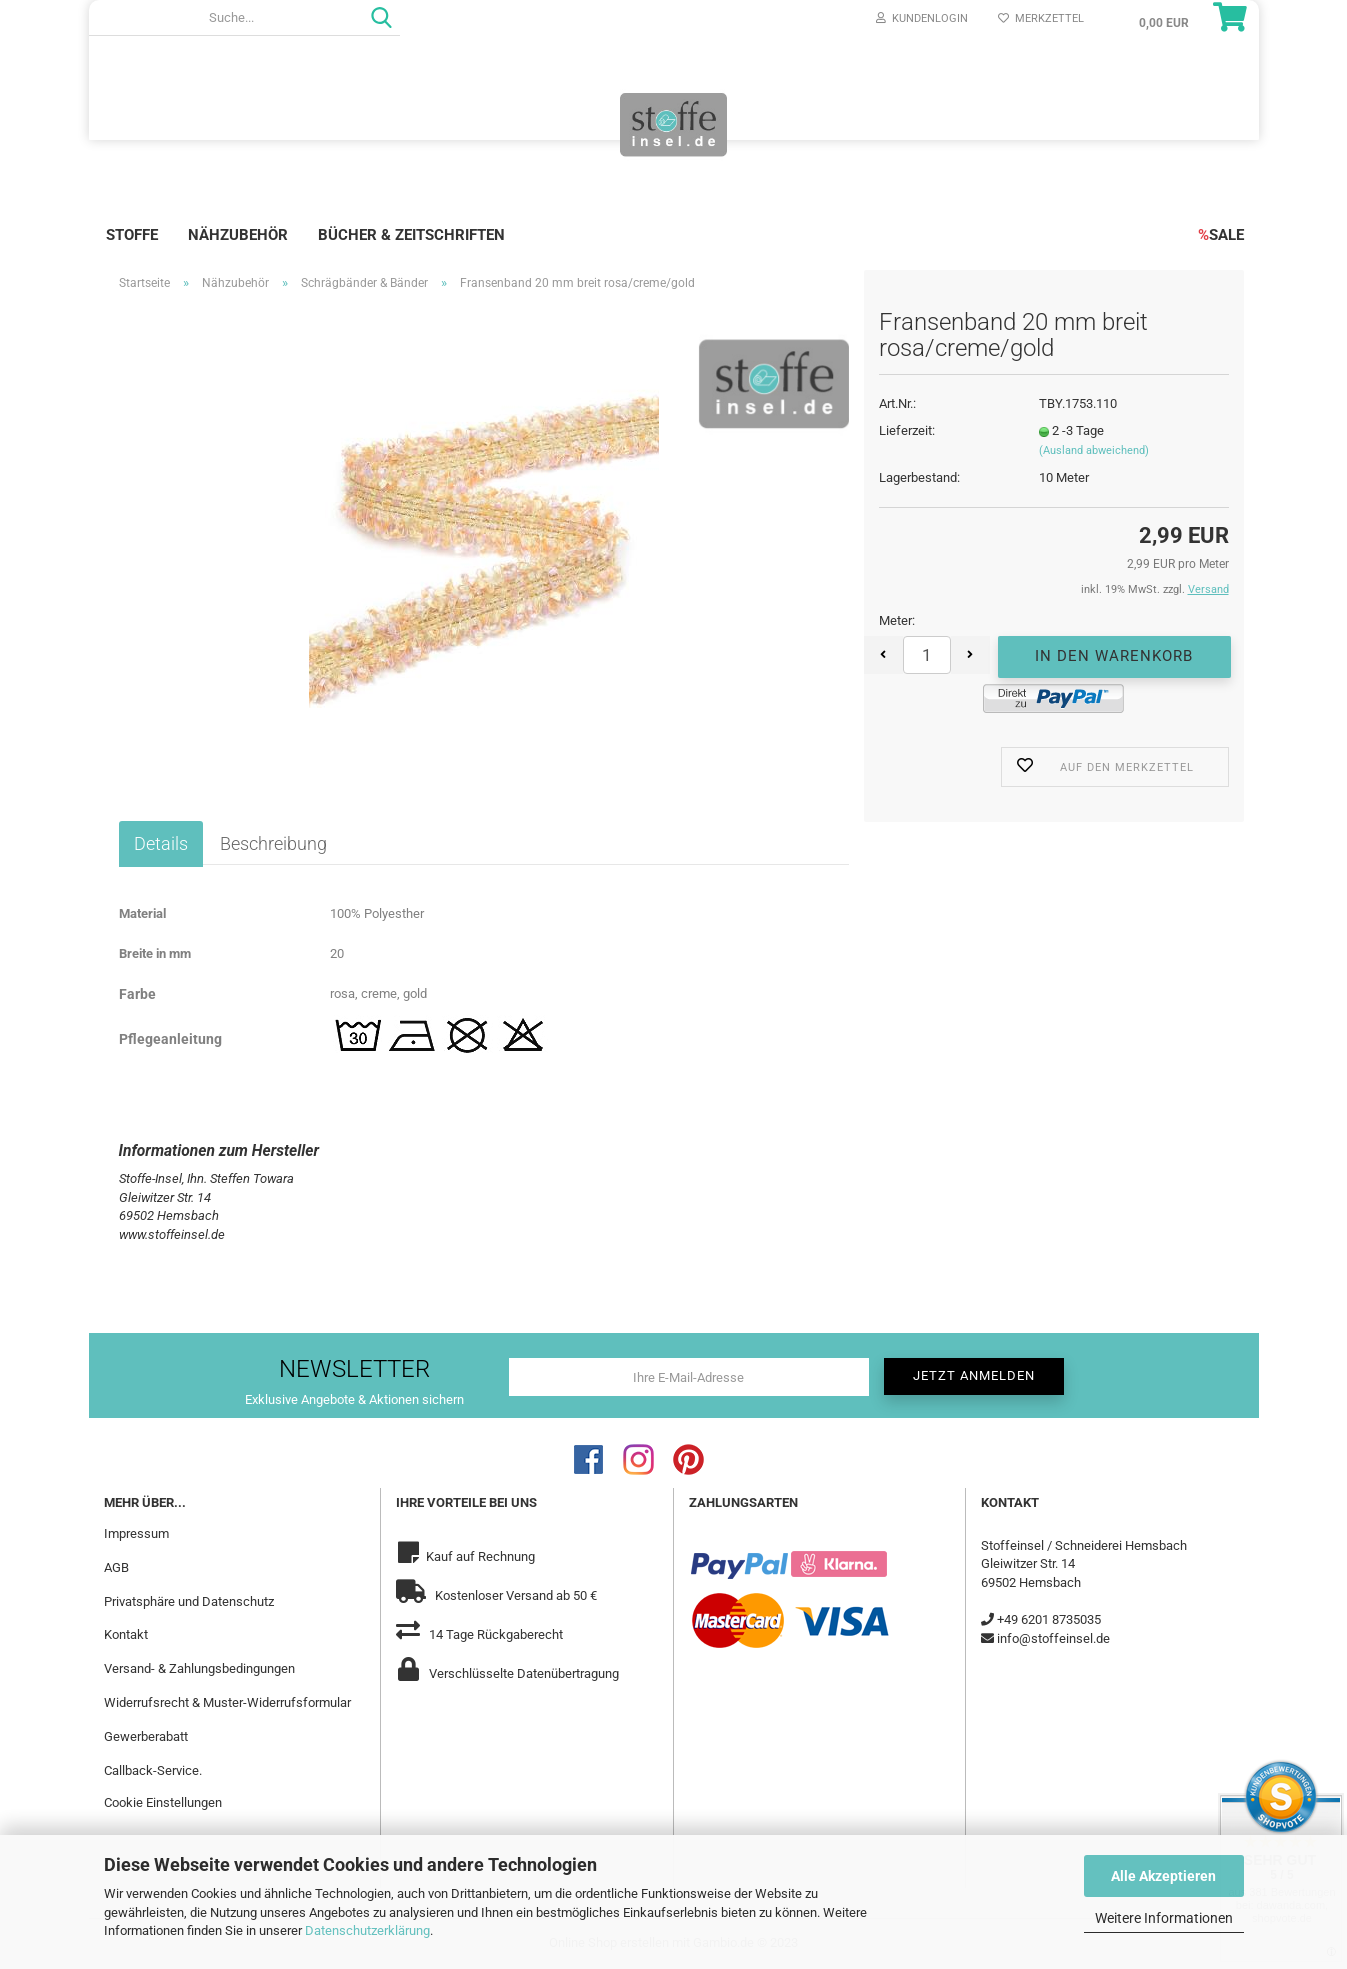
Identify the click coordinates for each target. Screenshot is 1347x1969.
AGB (116, 1567)
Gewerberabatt (146, 1736)
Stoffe (132, 235)
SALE (1221, 235)
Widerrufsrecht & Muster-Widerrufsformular (227, 1702)
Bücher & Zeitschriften (411, 235)
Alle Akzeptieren (1163, 1876)
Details (161, 843)
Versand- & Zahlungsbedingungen (199, 1668)
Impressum (136, 1533)
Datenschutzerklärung (367, 1930)
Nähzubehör (238, 235)
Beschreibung (273, 843)
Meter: (897, 620)
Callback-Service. (153, 1770)
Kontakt (126, 1634)
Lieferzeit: (907, 430)
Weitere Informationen (1164, 1918)
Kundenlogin (922, 18)
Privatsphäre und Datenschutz (189, 1601)
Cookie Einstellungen (163, 1802)
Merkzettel (1041, 18)
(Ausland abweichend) (1094, 450)
